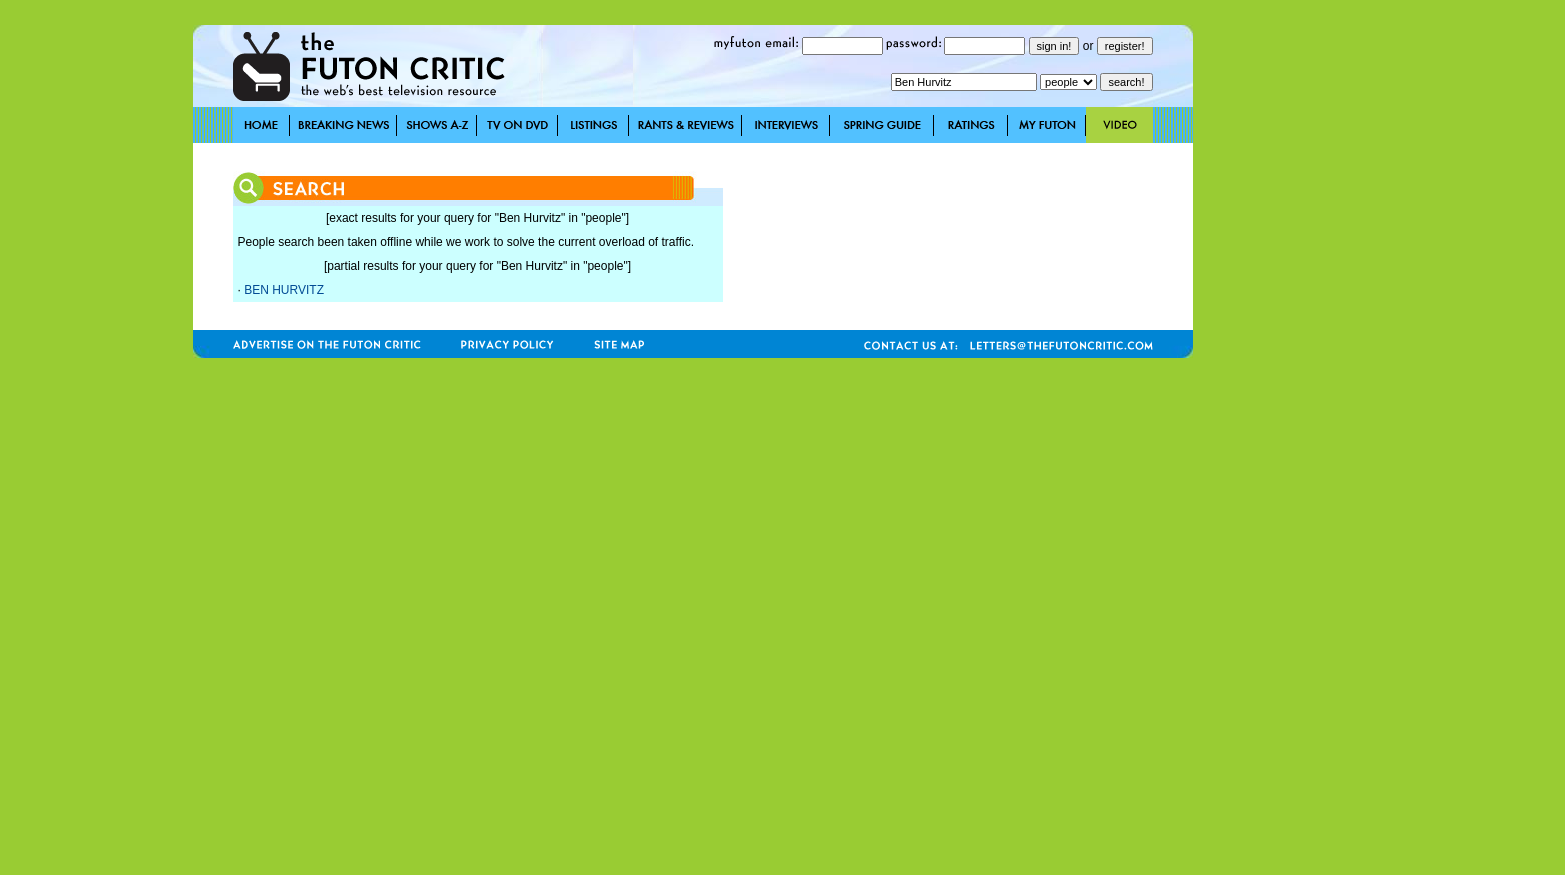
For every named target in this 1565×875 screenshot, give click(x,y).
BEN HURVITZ (284, 290)
